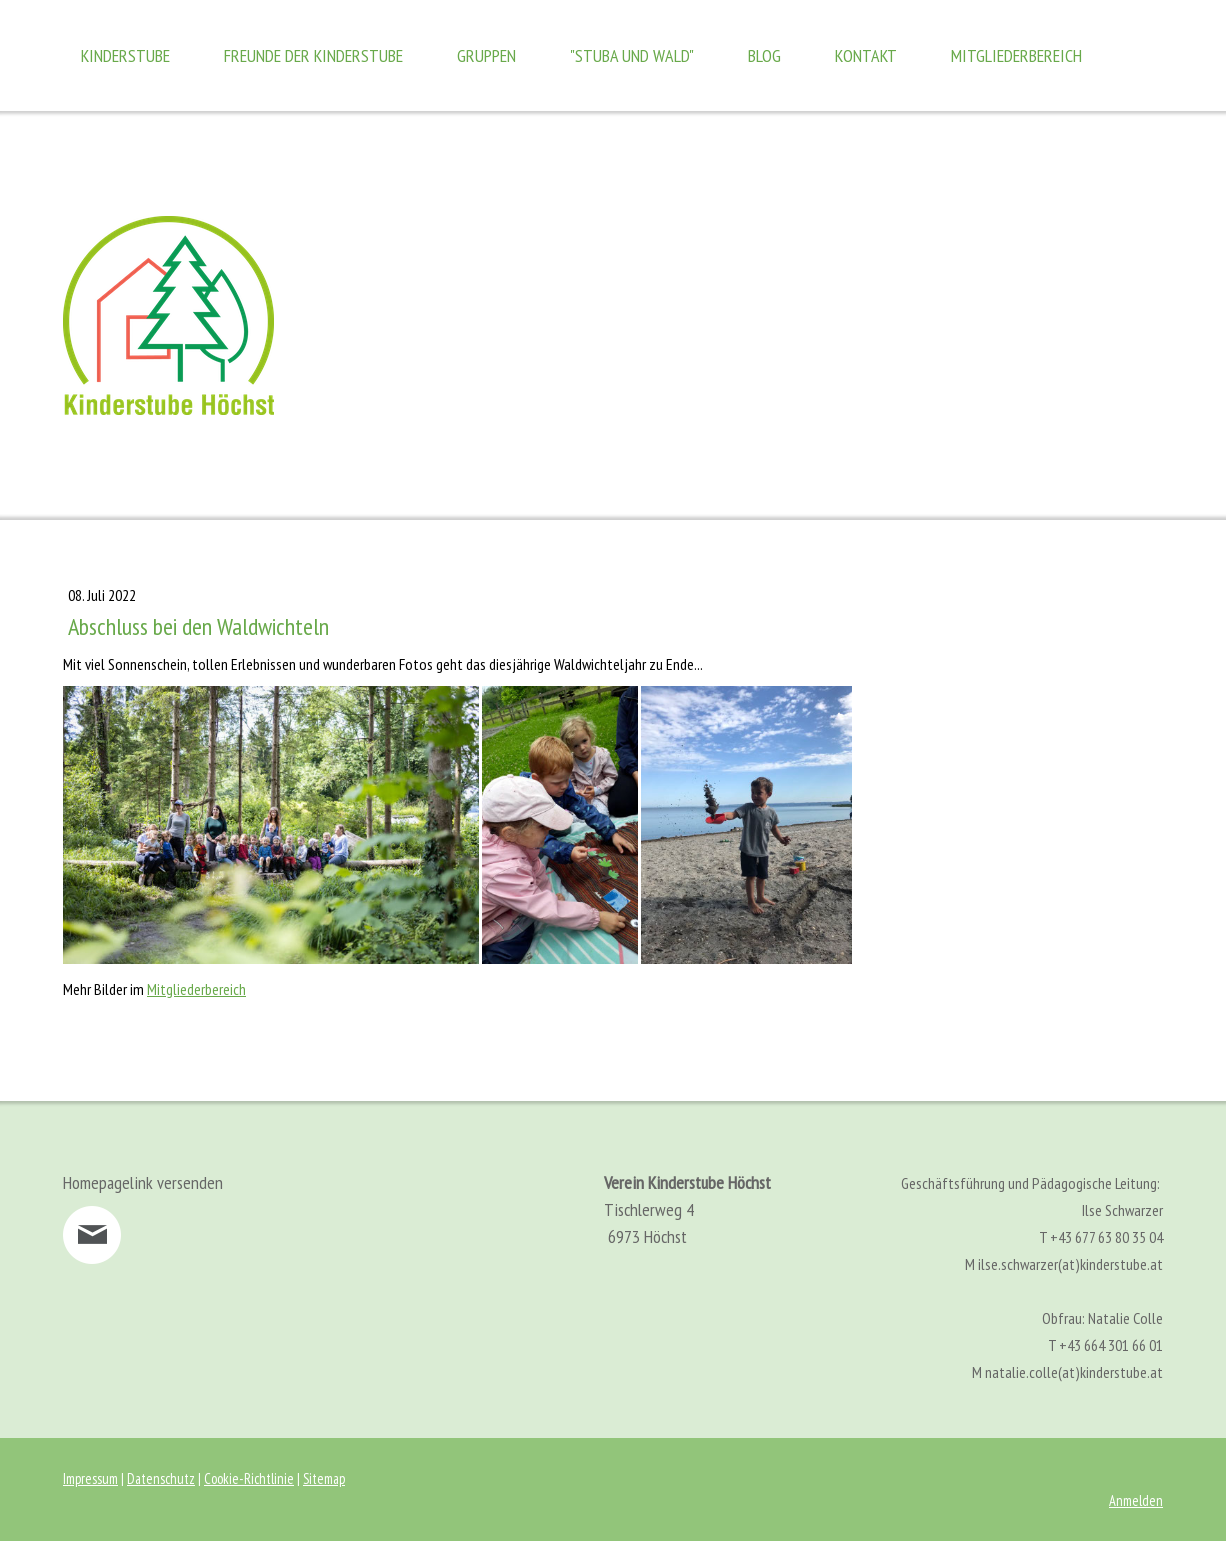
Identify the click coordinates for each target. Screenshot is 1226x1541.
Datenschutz (161, 1478)
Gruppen (486, 55)
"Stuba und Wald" (632, 55)
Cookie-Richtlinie (249, 1478)
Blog (764, 55)
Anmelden (1136, 1500)
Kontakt (866, 55)
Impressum (90, 1478)
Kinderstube (125, 55)
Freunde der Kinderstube (313, 55)
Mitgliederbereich (1016, 55)
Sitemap (324, 1478)
